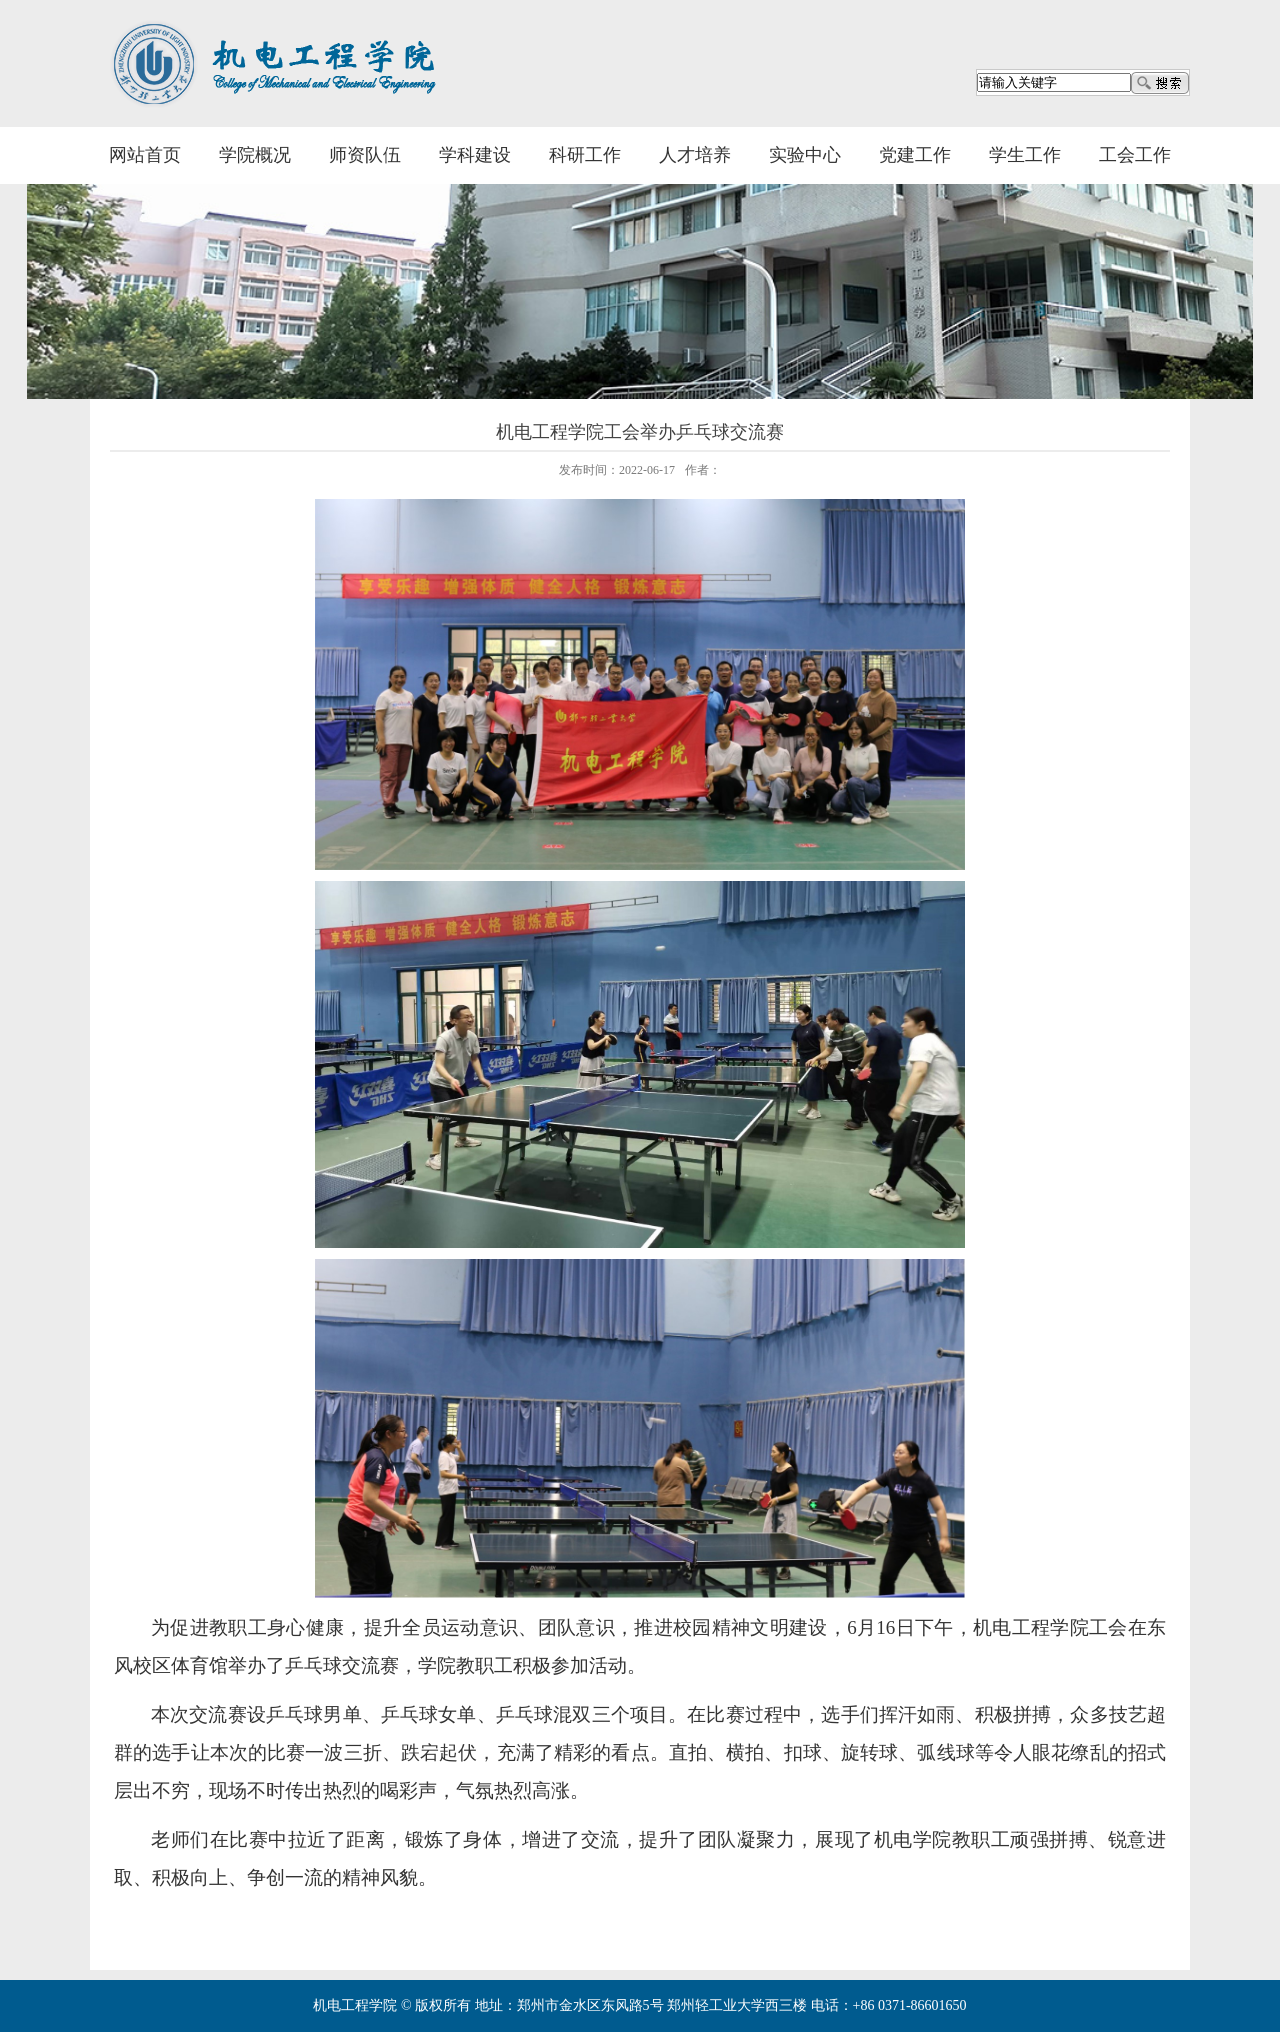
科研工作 (585, 155)
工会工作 (1135, 155)
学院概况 (255, 155)
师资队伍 (365, 155)
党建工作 (915, 155)
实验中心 (805, 155)
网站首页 (145, 155)
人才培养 (695, 155)
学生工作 (1025, 155)
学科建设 (475, 155)
